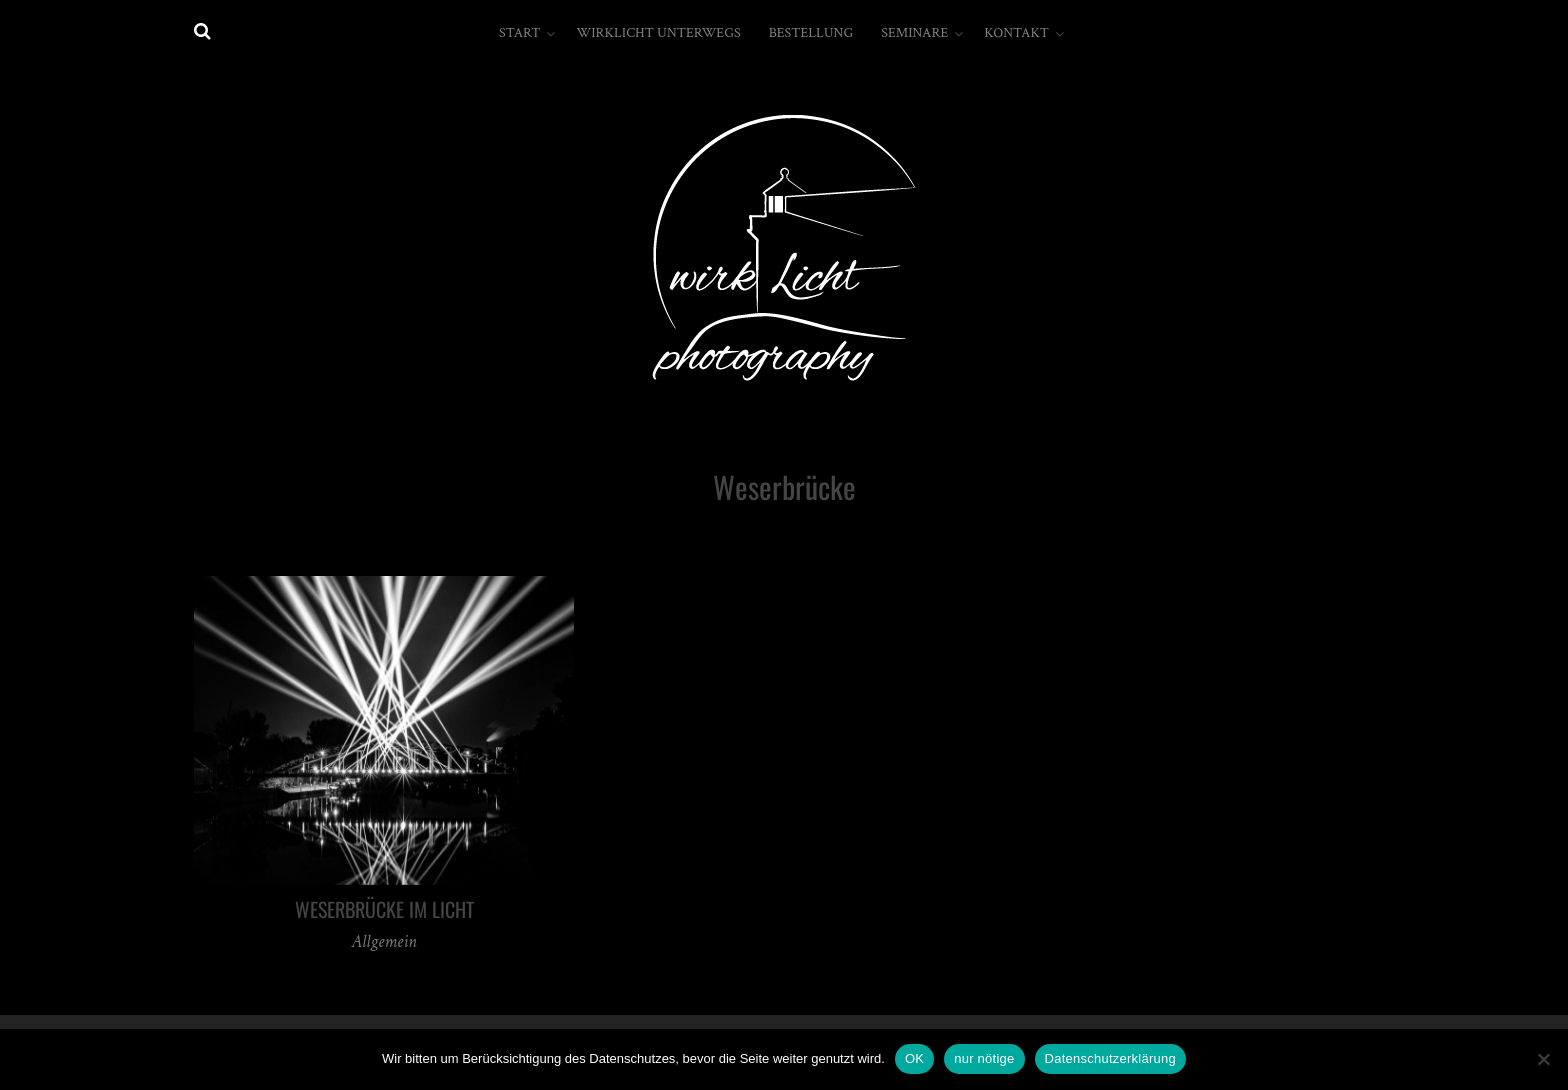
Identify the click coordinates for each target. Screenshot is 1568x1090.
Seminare (914, 33)
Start (519, 33)
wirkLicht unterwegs (658, 33)
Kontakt (1016, 33)
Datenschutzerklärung (1110, 1058)
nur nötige (984, 1058)
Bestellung (811, 33)
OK (914, 1058)
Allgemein (383, 941)
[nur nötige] (1543, 1059)
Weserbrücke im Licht (384, 909)
